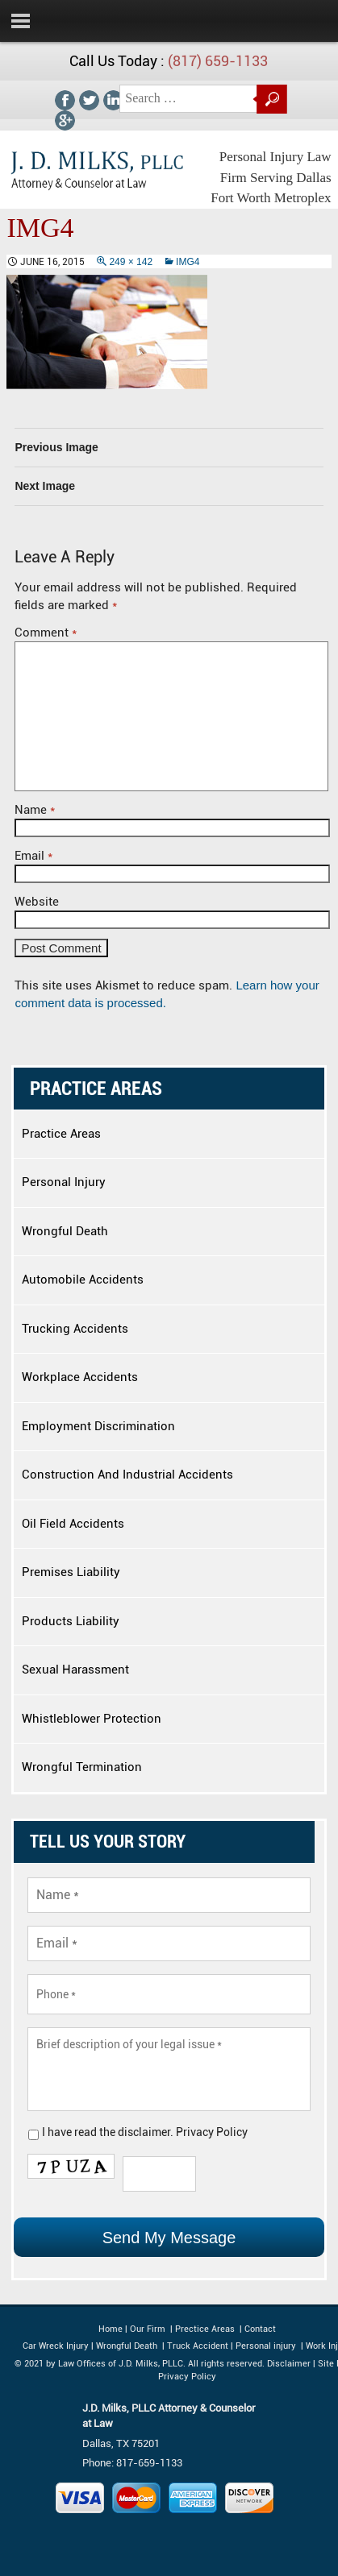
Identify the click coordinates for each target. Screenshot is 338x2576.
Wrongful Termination (82, 1767)
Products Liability (70, 1621)
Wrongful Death (65, 1231)
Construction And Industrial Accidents (127, 1474)
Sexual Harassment (75, 1669)
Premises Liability (71, 1572)
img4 (187, 262)
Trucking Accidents (75, 1328)
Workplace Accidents (80, 1377)
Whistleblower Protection (91, 1718)
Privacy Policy (212, 2132)
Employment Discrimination (98, 1426)
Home (110, 2329)
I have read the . (145, 2132)
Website (37, 901)
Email (33, 855)
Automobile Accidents (83, 1279)
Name (35, 810)
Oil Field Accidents (73, 1523)
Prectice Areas (205, 2329)
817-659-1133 (149, 2463)
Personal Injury (64, 1182)
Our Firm (147, 2329)
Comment (46, 632)
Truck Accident (197, 2346)
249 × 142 (130, 262)
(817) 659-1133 (218, 60)
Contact (259, 2329)
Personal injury (267, 2346)
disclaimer (144, 2132)
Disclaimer (289, 2363)
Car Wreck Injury (56, 2346)
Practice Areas (61, 1133)
